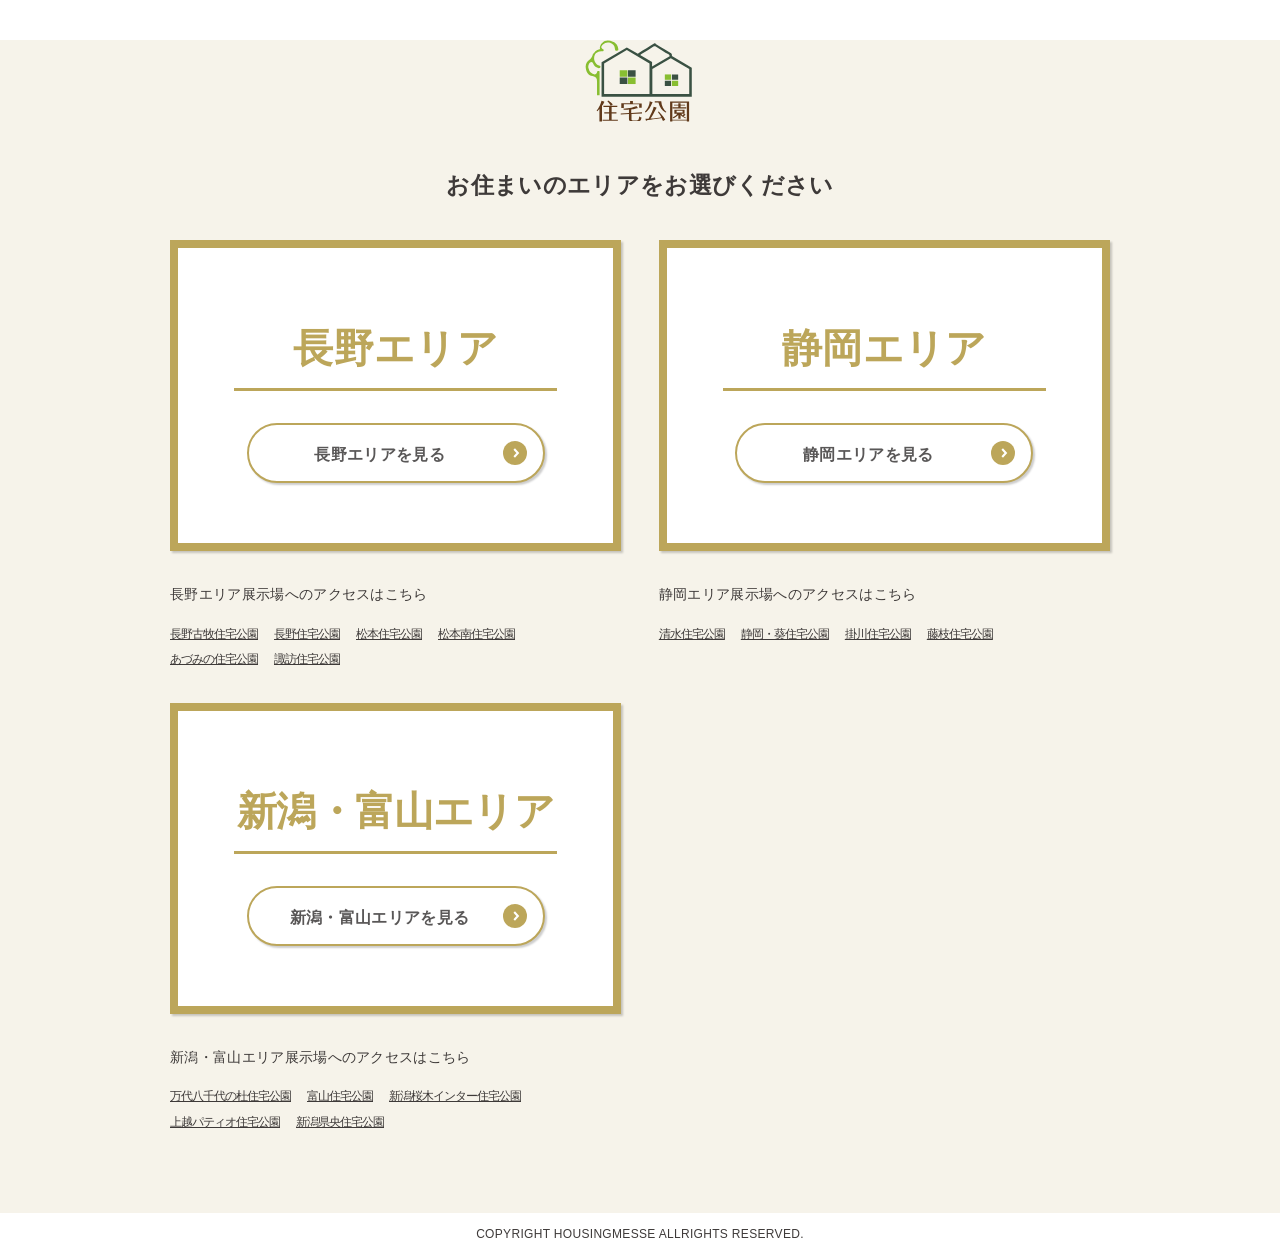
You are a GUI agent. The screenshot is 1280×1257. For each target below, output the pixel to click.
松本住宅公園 (389, 634)
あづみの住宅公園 (214, 659)
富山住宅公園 (340, 1096)
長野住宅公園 (307, 634)
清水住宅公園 (692, 634)
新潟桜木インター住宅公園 (455, 1096)
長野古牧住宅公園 (214, 634)
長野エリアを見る (379, 454)
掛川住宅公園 (878, 634)
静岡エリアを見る (868, 454)
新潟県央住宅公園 (340, 1122)
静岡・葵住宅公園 (785, 634)
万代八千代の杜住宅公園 (230, 1096)
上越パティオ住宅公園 (225, 1122)
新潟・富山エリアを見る (380, 917)
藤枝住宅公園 (960, 634)
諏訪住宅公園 (307, 659)
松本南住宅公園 (476, 634)
